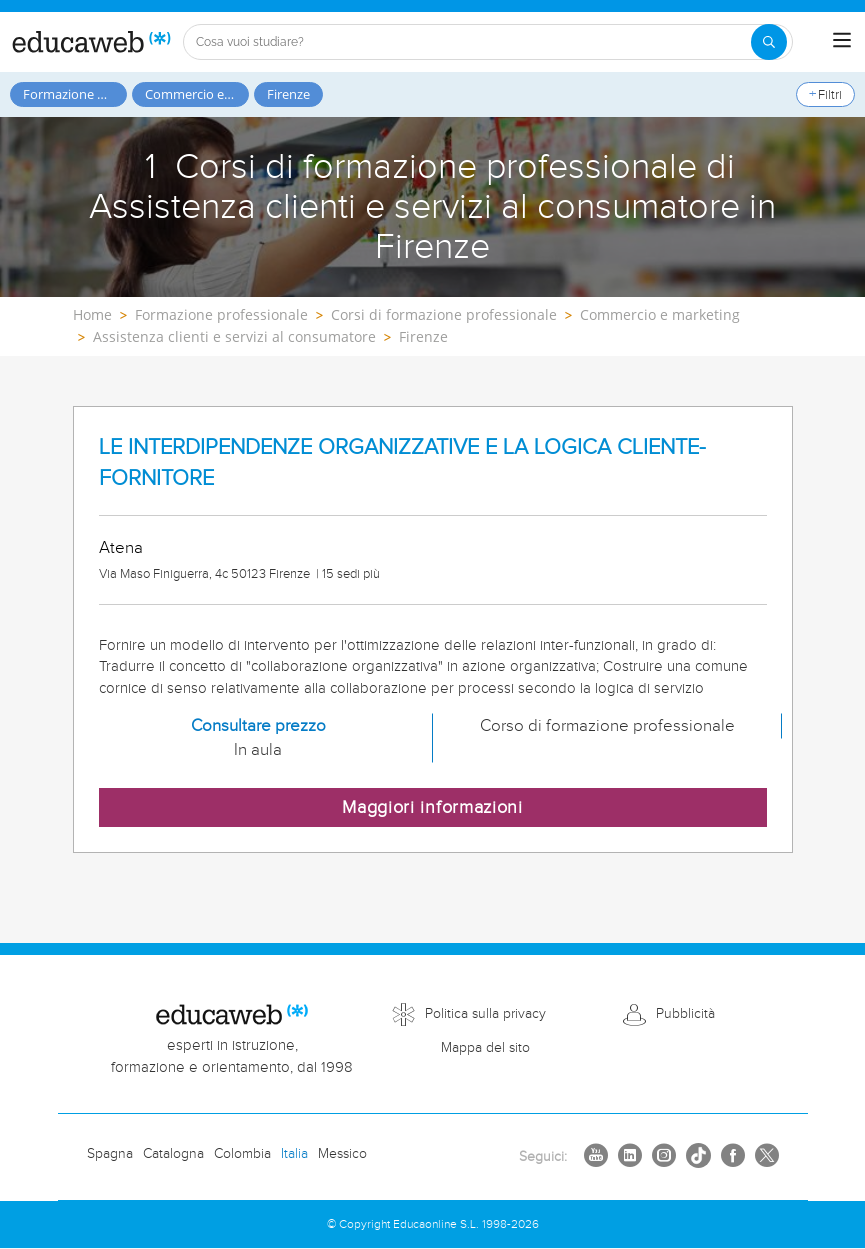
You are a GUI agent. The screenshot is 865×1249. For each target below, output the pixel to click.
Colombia (242, 1154)
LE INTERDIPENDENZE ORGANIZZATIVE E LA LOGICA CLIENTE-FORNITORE (402, 463)
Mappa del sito (485, 1048)
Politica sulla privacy (485, 1014)
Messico (342, 1154)
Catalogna (173, 1154)
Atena (121, 548)
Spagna (110, 1154)
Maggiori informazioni (432, 807)
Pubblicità (685, 1014)
